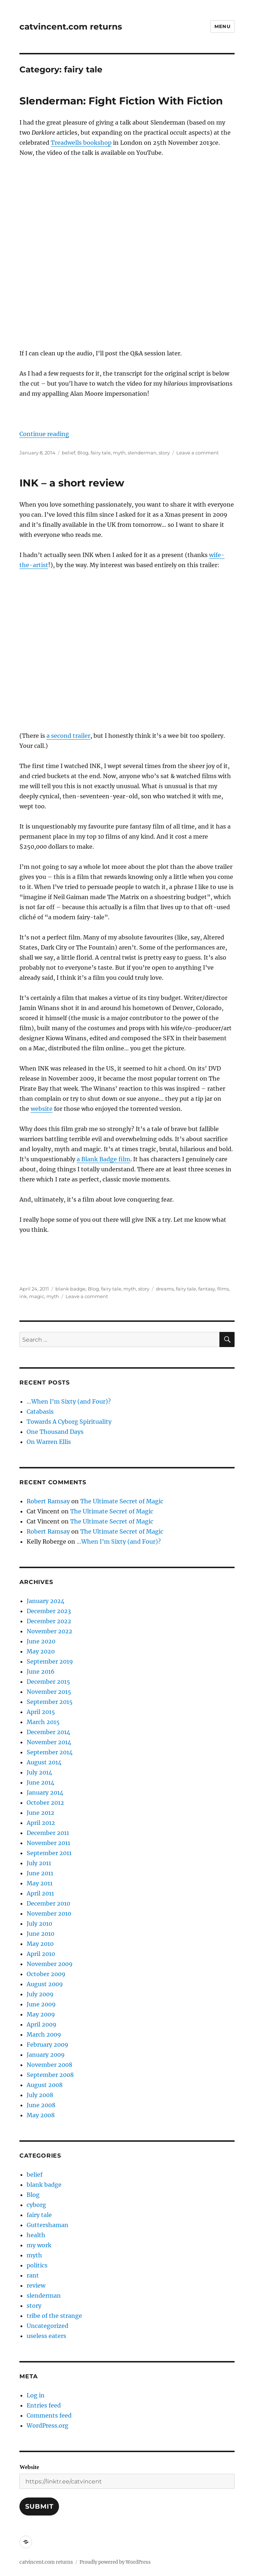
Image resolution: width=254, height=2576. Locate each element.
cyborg (36, 2204)
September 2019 (50, 1661)
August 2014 (44, 1762)
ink (23, 1296)
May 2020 (41, 1651)
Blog (83, 452)
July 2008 (40, 2095)
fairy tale (101, 452)
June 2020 (41, 1641)
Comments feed (49, 2415)
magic (36, 1296)
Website (29, 2467)
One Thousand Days (55, 1431)
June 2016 (41, 1671)
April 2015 (41, 1711)
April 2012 (41, 1822)
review (36, 2285)
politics (37, 2265)
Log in (36, 2395)
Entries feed (44, 2405)
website (42, 1108)
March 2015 (43, 1721)
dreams (165, 1289)
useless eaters (46, 2335)
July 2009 (40, 1994)
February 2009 (47, 2044)
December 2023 (49, 1611)
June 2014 (40, 1782)
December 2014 (48, 1732)
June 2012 (40, 1812)
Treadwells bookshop (81, 142)
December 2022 (49, 1621)
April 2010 (41, 1953)
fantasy (206, 1289)
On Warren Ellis (49, 1441)
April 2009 (41, 2024)
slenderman (142, 452)
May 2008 (41, 2115)
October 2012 (45, 1802)
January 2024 (45, 1601)
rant (33, 2275)
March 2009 (44, 2034)
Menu (222, 26)
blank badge (70, 1289)
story (164, 452)
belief (68, 452)
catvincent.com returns (70, 27)
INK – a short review (71, 483)
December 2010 (48, 1903)
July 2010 (39, 1923)
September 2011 (49, 1853)
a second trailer (68, 735)
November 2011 (48, 1842)
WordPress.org (47, 2425)
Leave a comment (197, 452)
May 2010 (40, 1943)
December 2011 (48, 1832)
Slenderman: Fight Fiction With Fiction (121, 101)
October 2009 (46, 1974)
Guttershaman (47, 2225)
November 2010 (49, 1913)
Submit (39, 2506)
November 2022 (49, 1631)
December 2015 (48, 1681)
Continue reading (44, 433)
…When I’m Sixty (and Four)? (69, 1401)
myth (119, 452)
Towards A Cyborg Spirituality (69, 1421)
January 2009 (46, 2054)
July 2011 (39, 1863)
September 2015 (50, 1701)
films (223, 1289)
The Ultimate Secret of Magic (121, 1501)
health (36, 2235)
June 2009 (41, 2004)
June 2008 (41, 2105)
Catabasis (40, 1411)
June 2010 (40, 1933)
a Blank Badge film (103, 1159)
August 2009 (45, 1984)
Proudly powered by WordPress (115, 2562)
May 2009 (41, 2014)
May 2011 (40, 1883)
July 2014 (39, 1772)
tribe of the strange (54, 2315)
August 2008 (45, 2084)
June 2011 (40, 1873)
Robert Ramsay (48, 1501)
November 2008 (49, 2064)
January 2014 (45, 1792)
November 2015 (49, 1691)
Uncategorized (47, 2325)
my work (39, 2245)
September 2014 (50, 1752)
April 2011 (40, 1893)
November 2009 (50, 1963)
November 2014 (49, 1742)
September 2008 (50, 2074)
